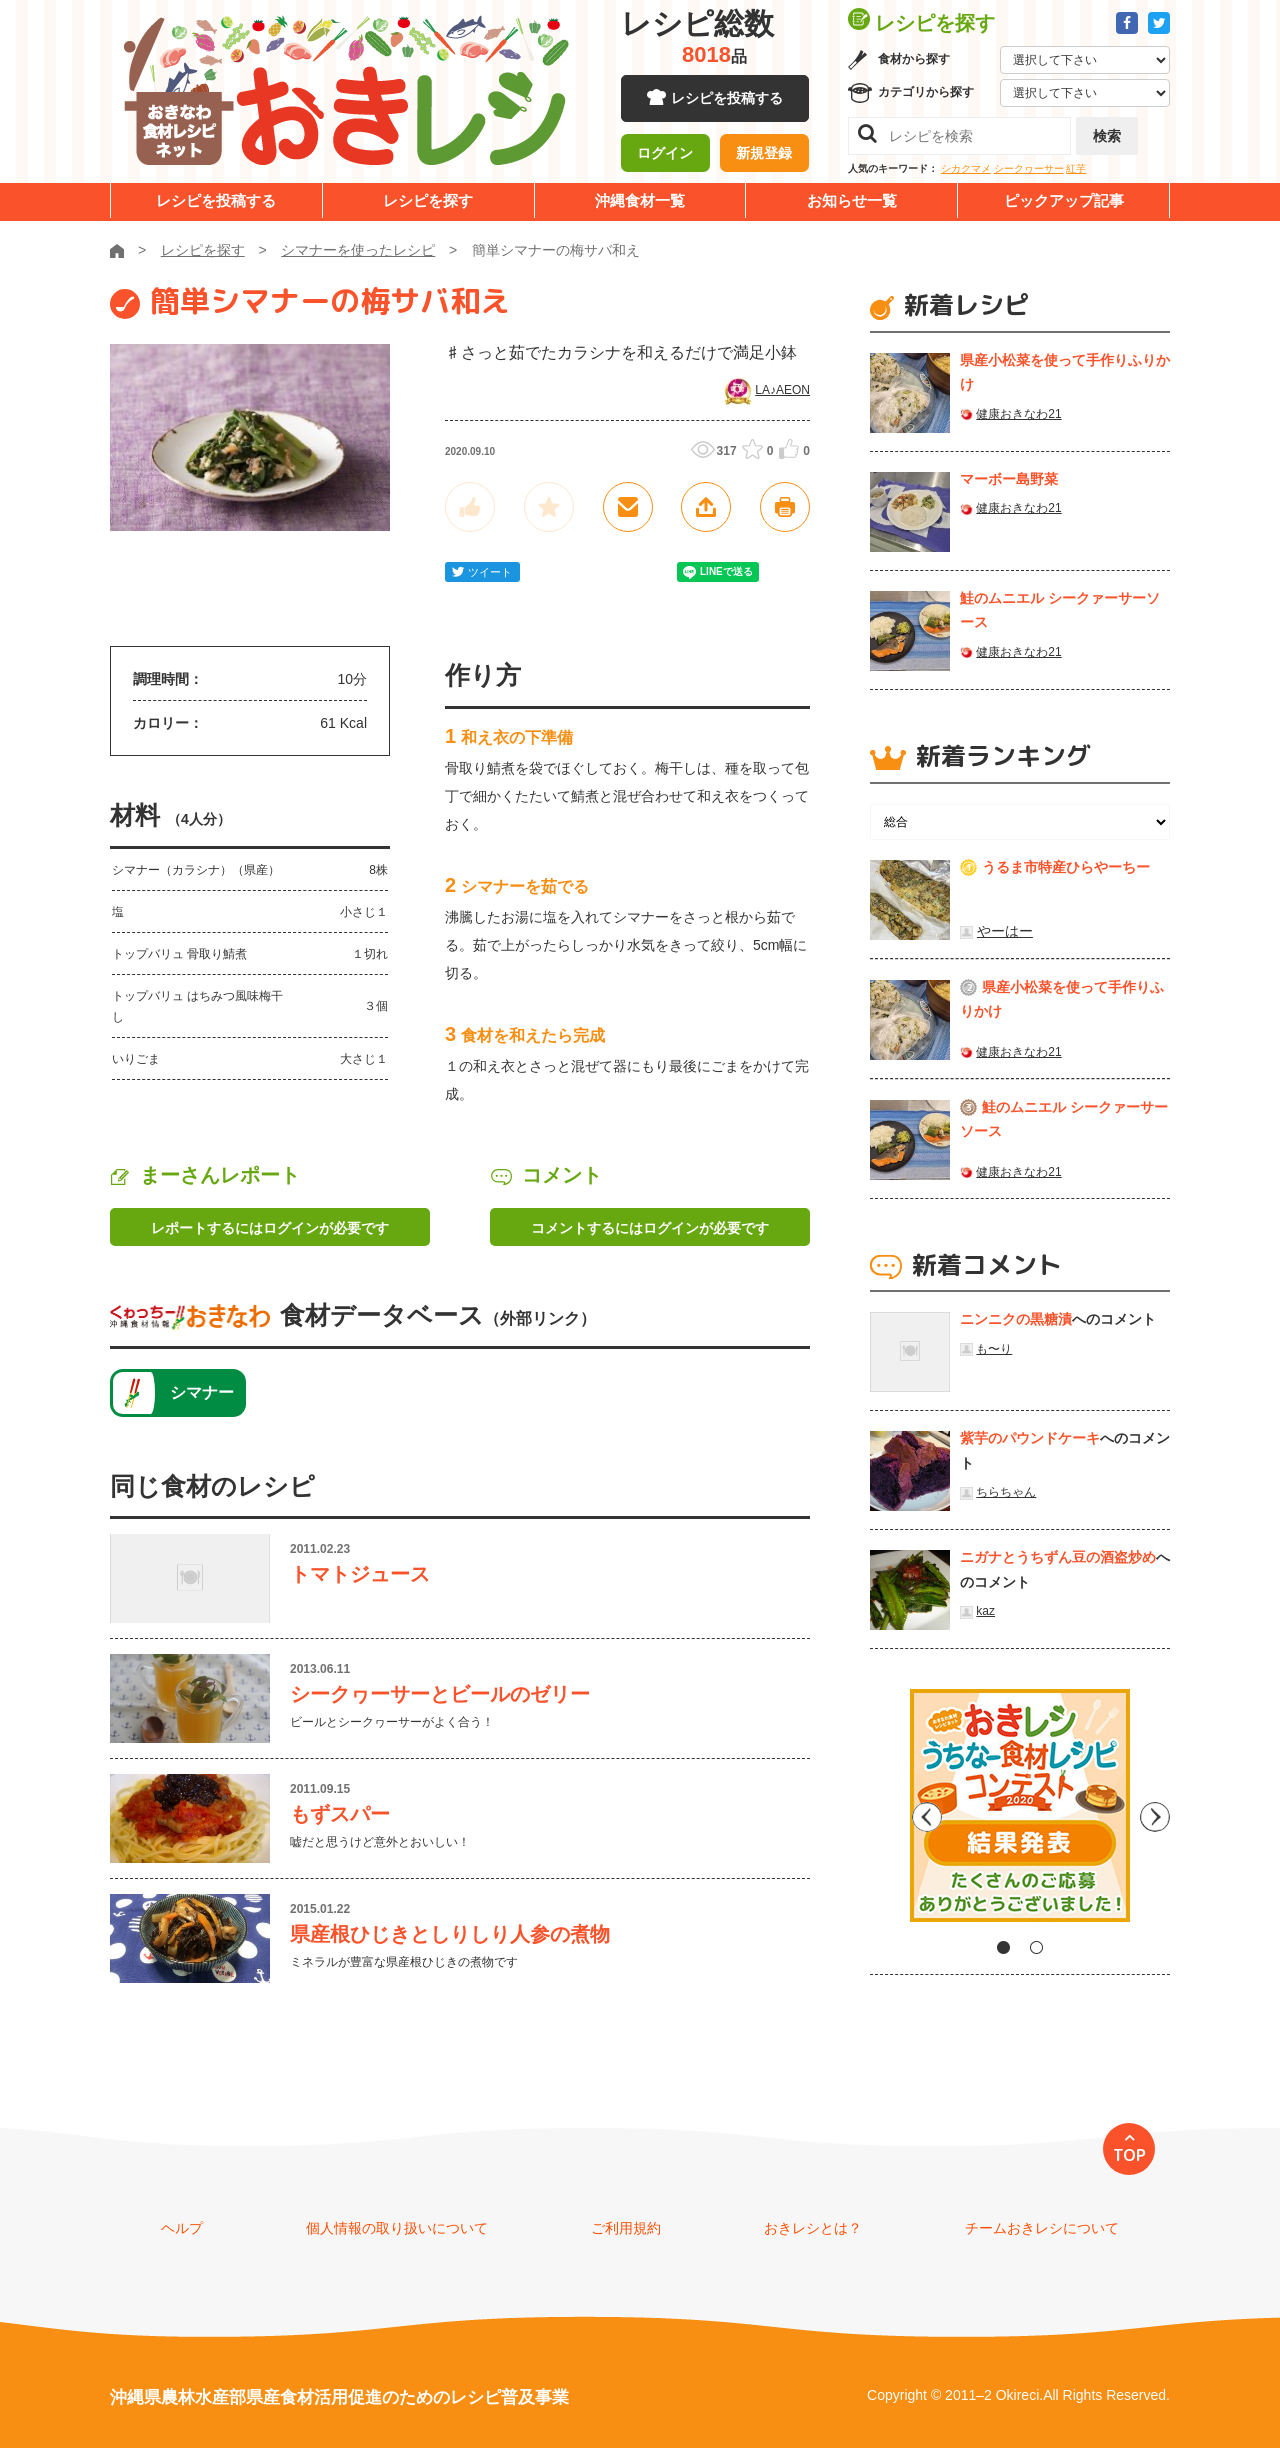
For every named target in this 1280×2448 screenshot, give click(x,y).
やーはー (1005, 931)
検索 (1107, 136)
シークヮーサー (1029, 168)
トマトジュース (360, 1574)
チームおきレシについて (1042, 2228)
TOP (1129, 2155)
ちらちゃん (1006, 1492)
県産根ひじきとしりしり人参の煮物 (450, 1934)
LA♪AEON (782, 390)
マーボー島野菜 (1009, 479)
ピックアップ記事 (1064, 200)
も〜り (994, 1349)
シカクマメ (966, 168)
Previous (885, 1813)
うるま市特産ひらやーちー (1066, 867)
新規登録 (764, 155)
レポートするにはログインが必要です (270, 1228)
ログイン (665, 155)
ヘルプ (182, 2228)
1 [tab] (1003, 1947)
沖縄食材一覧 (640, 200)
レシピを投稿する (727, 100)
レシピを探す (428, 200)
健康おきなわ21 (1018, 414)
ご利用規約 (626, 2228)
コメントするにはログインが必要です (650, 1228)
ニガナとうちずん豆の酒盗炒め (1058, 1557)
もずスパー (340, 1814)
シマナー (202, 1392)
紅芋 (1076, 168)
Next (1155, 1813)
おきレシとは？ (813, 2228)
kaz (985, 1611)
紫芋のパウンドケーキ (1030, 1438)
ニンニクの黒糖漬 (1016, 1319)
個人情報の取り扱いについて (397, 2228)
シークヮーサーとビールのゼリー (440, 1694)
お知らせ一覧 (852, 200)
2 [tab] (1036, 1947)
